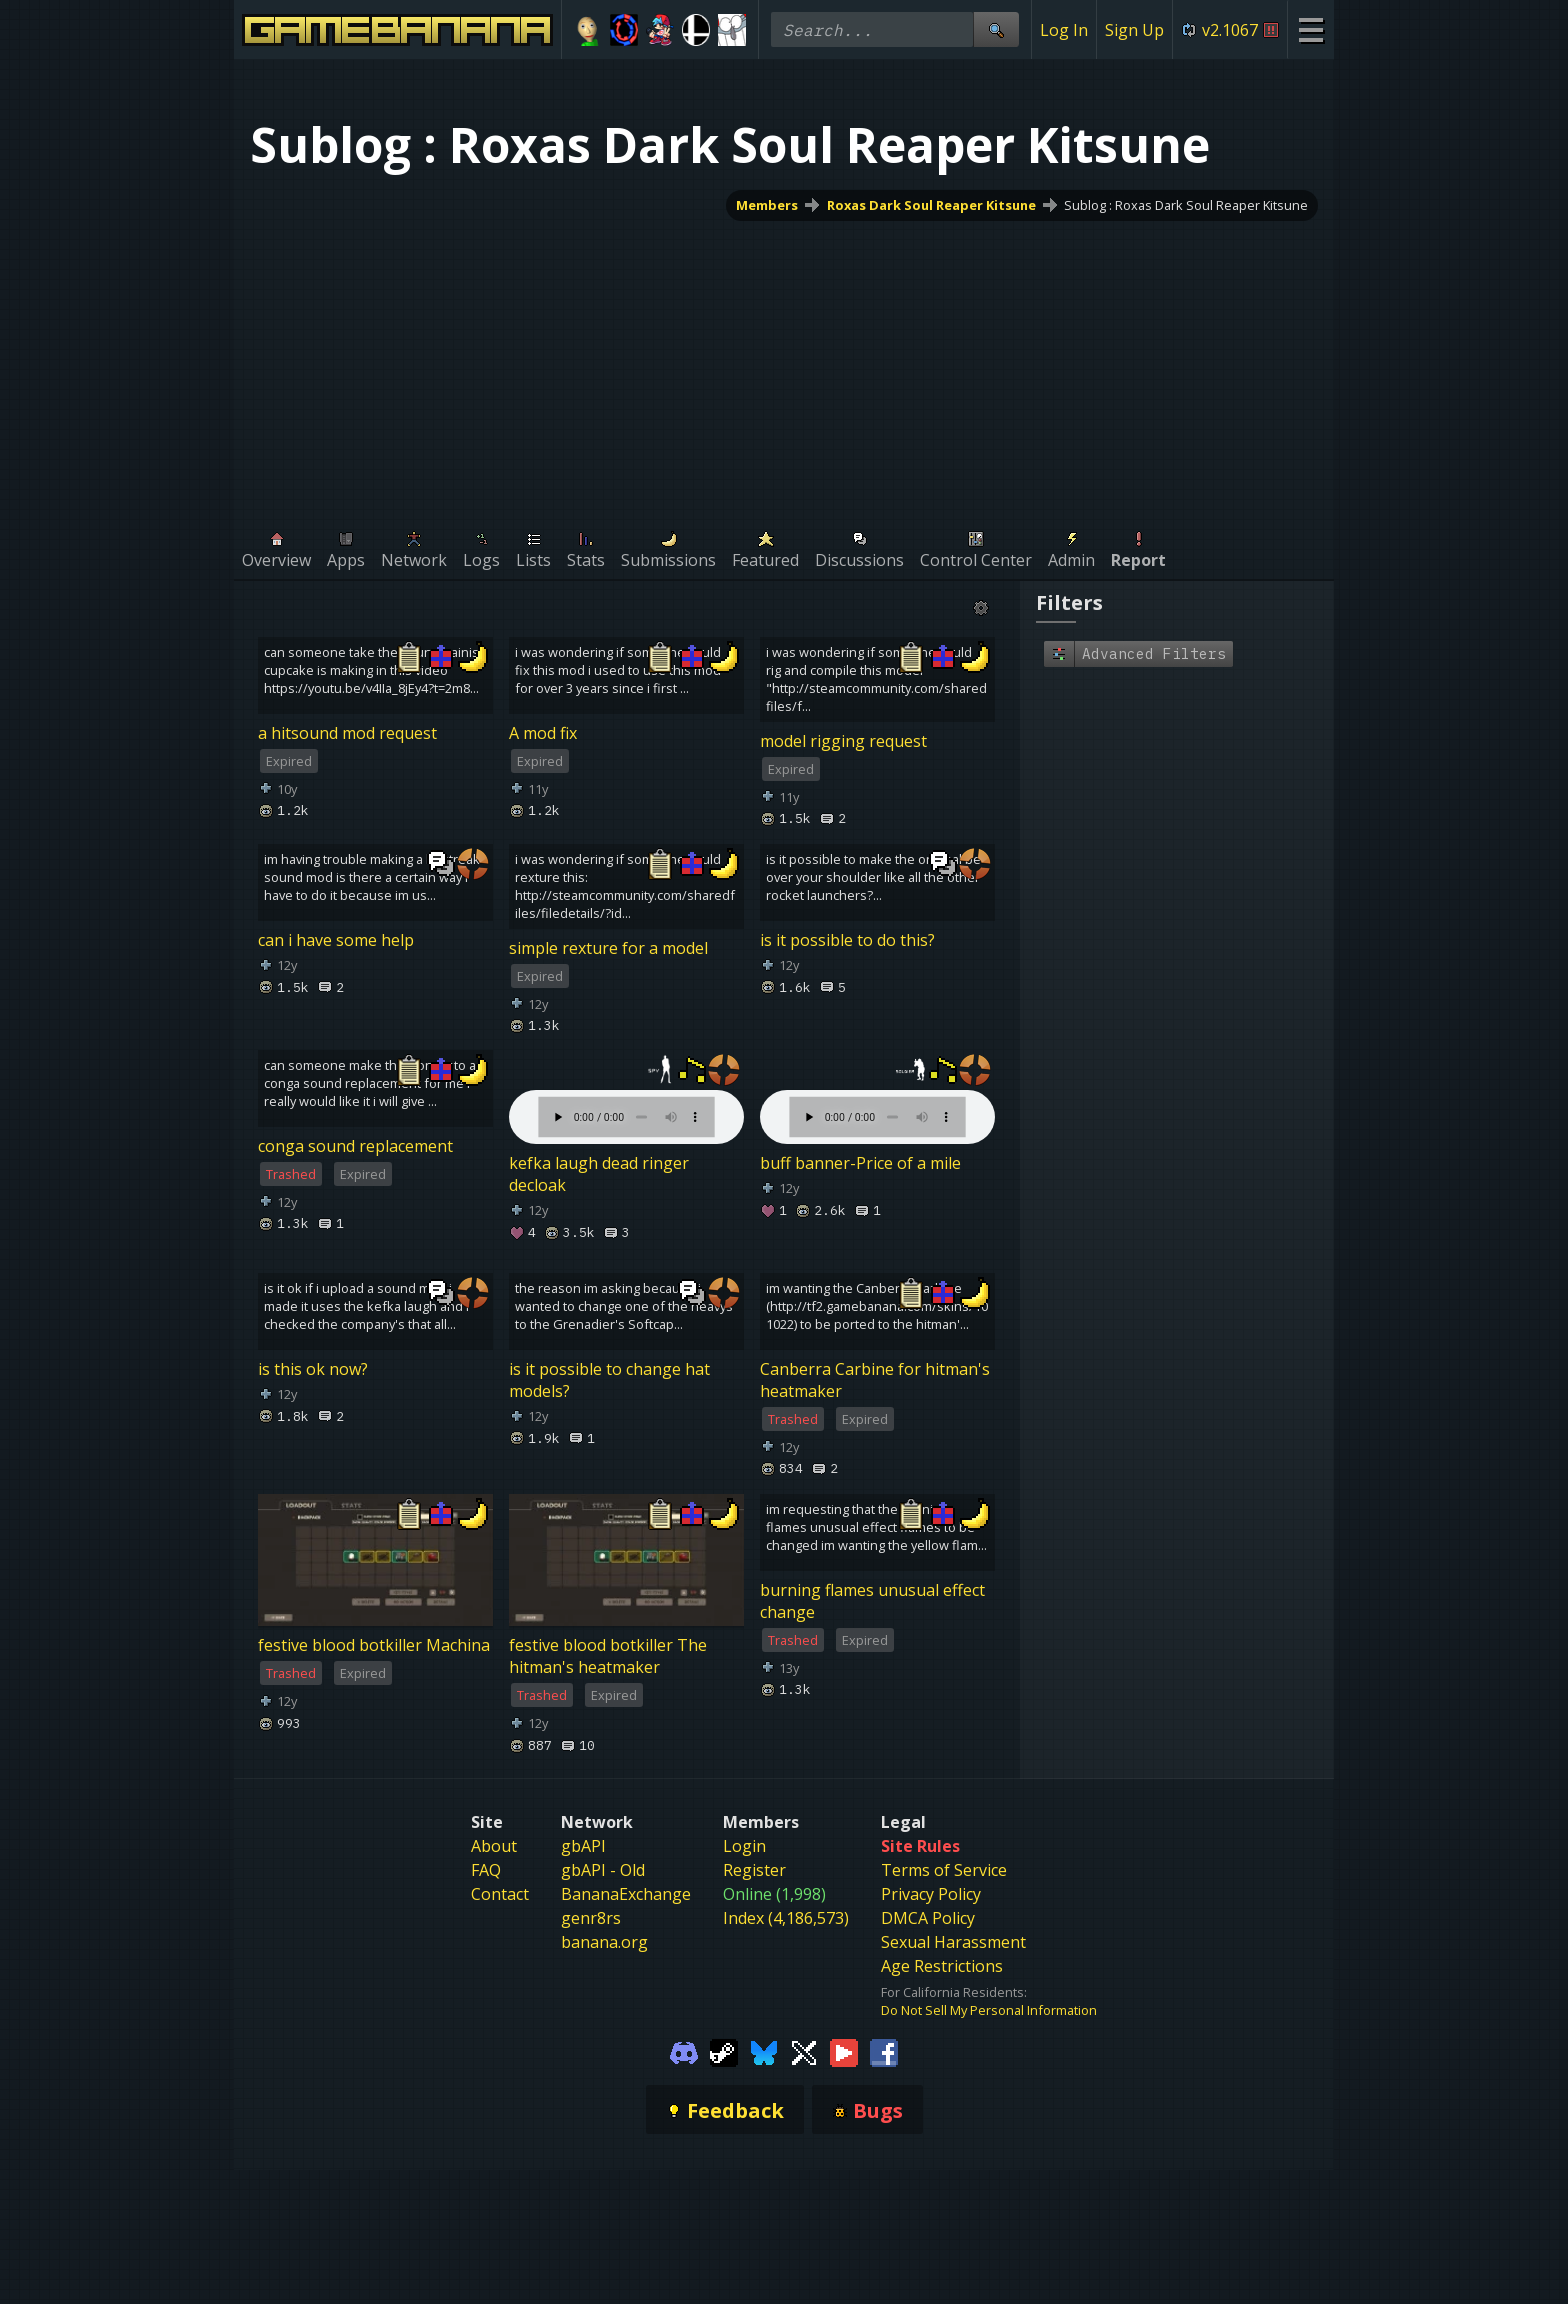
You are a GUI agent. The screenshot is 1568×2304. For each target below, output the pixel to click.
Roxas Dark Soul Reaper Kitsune (931, 205)
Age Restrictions (942, 1966)
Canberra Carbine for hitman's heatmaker (875, 1380)
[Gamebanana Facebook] (884, 2051)
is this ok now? (313, 1369)
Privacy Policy (931, 1894)
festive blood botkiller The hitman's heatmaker (608, 1656)
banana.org (604, 1942)
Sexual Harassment (953, 1942)
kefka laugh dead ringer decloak (599, 1174)
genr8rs (591, 1918)
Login (744, 1846)
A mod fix (543, 733)
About (494, 1846)
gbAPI (583, 1846)
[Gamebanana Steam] (724, 2051)
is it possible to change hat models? (609, 1380)
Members (767, 205)
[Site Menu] (1310, 29)
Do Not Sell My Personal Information (989, 2010)
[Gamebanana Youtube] (844, 2051)
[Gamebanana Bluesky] (764, 2051)
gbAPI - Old (603, 1870)
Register (754, 1870)
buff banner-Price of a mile (860, 1163)
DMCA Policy (928, 1918)
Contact (500, 1894)
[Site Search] (996, 29)
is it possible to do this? (847, 940)
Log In (1064, 30)
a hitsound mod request (347, 733)
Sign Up (1134, 30)
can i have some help (336, 940)
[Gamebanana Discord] (684, 2051)
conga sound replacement (355, 1146)
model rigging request (843, 741)
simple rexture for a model (608, 948)
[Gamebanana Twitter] (804, 2051)
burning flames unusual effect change (872, 1601)
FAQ (486, 1870)
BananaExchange (626, 1894)
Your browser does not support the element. (626, 1097)
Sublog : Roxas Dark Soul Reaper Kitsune (1186, 205)
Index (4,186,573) (786, 1918)
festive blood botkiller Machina (374, 1645)
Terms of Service (944, 1870)
